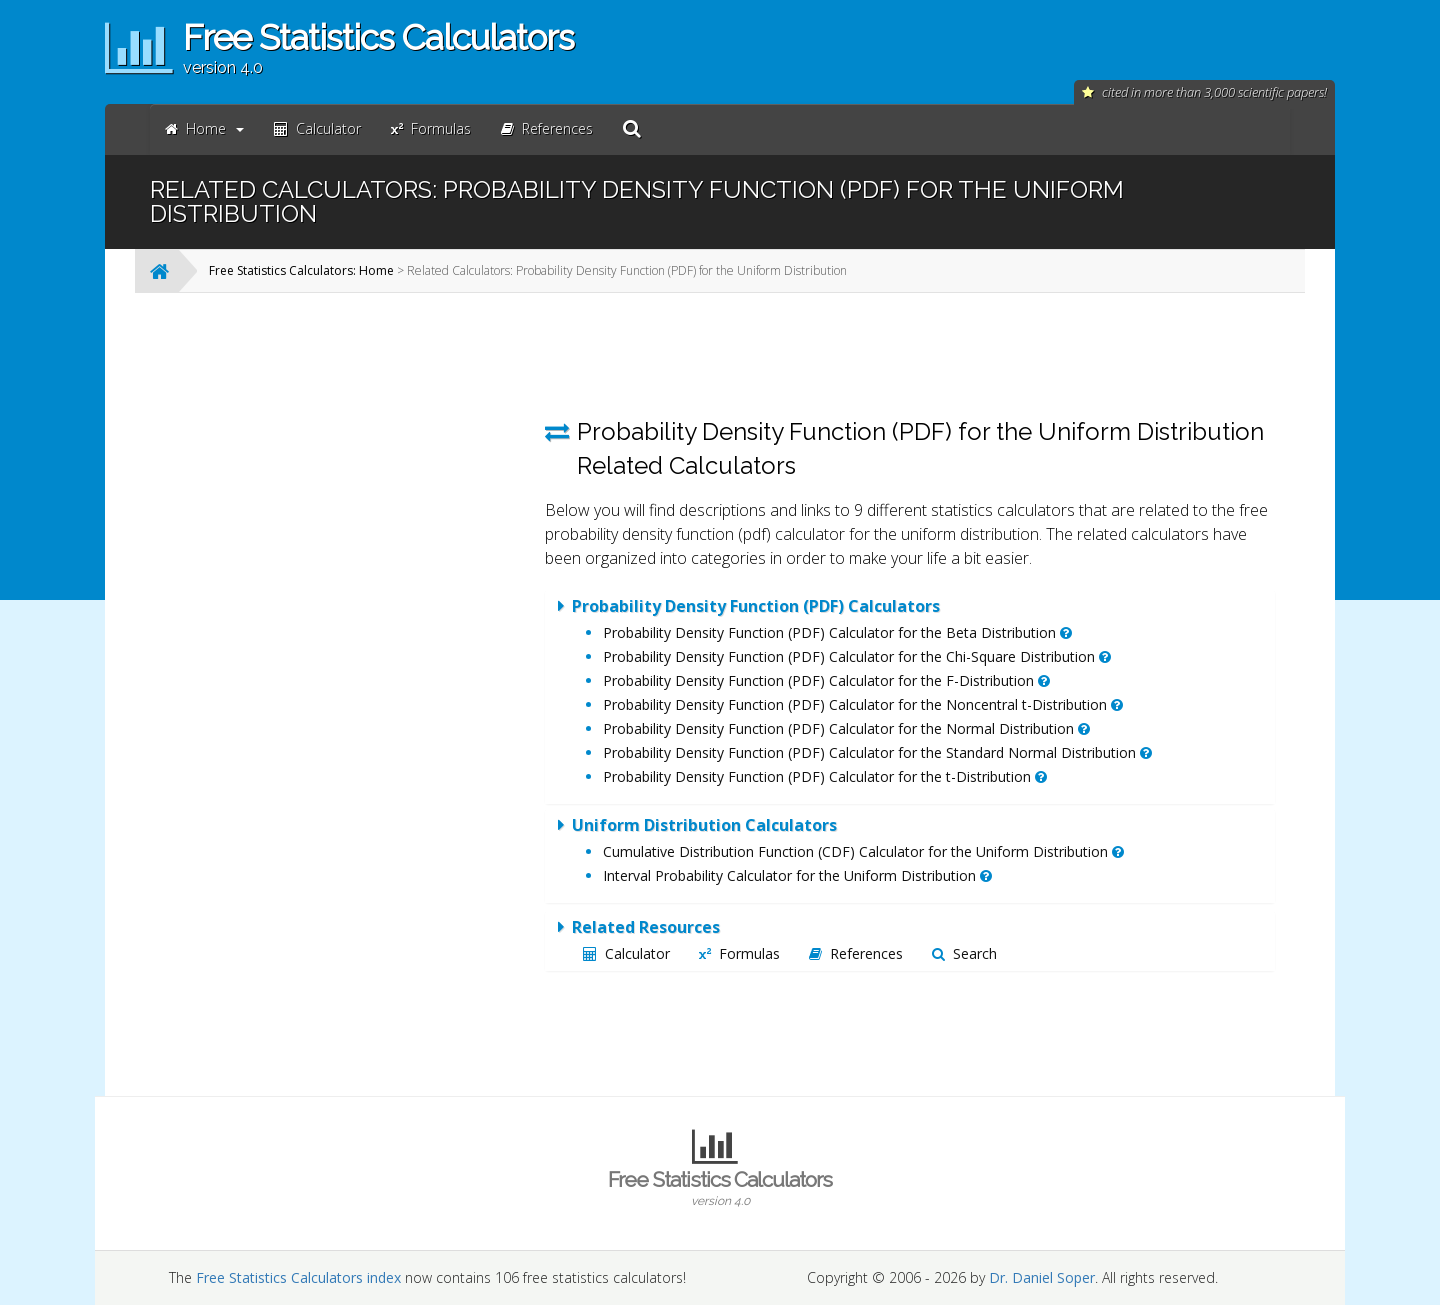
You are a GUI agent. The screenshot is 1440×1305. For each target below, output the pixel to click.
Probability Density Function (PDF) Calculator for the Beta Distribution (837, 632)
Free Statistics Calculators (720, 1188)
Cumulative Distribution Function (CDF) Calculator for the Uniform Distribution (863, 851)
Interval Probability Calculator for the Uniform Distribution (797, 875)
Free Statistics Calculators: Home (301, 270)
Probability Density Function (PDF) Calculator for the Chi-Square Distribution (857, 656)
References (856, 953)
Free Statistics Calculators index (298, 1277)
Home (204, 128)
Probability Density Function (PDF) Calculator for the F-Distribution (826, 680)
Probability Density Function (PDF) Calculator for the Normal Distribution (846, 728)
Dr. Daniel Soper (1042, 1277)
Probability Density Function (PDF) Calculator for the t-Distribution (825, 776)
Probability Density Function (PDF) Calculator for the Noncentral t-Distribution (863, 704)
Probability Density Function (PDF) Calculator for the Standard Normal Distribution (877, 752)
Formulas (739, 953)
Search (964, 953)
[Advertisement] (365, 608)
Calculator (626, 953)
